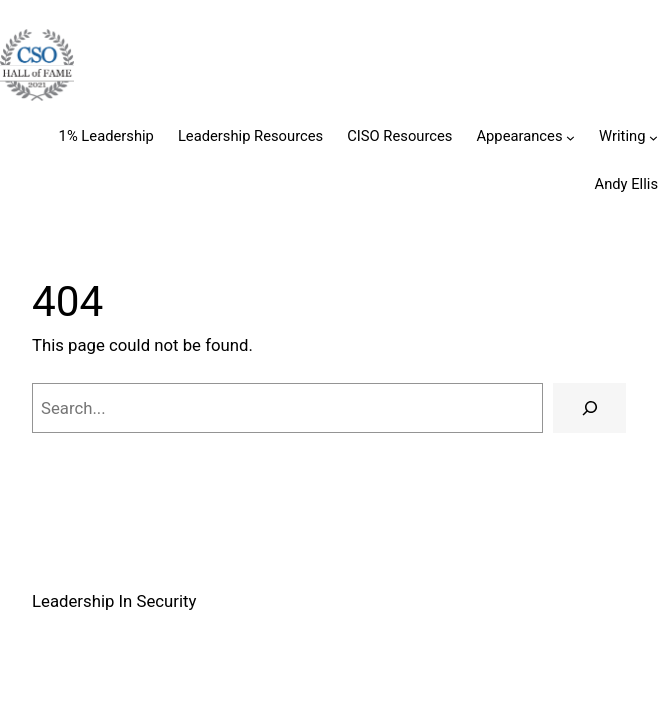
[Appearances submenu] (570, 137)
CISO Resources (399, 136)
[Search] (589, 408)
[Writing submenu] (653, 137)
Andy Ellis (626, 184)
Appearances (519, 136)
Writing (622, 136)
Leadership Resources (250, 136)
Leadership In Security (114, 601)
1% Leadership (106, 136)
